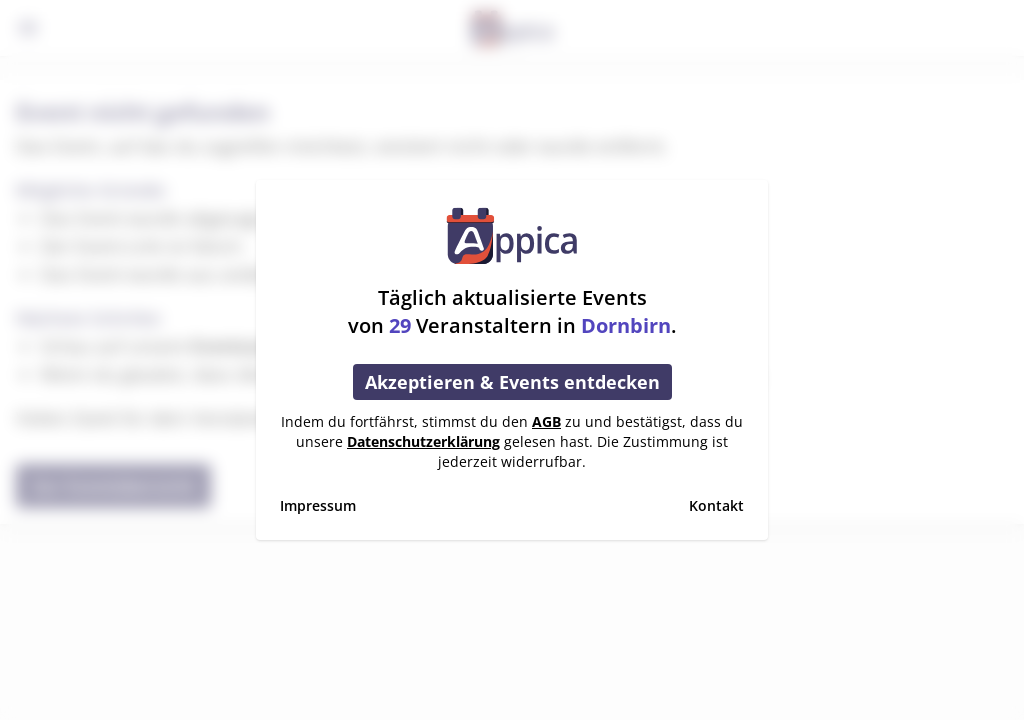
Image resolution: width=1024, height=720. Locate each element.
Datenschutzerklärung (423, 441)
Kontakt (716, 505)
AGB (546, 421)
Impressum (318, 505)
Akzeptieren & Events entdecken (512, 382)
